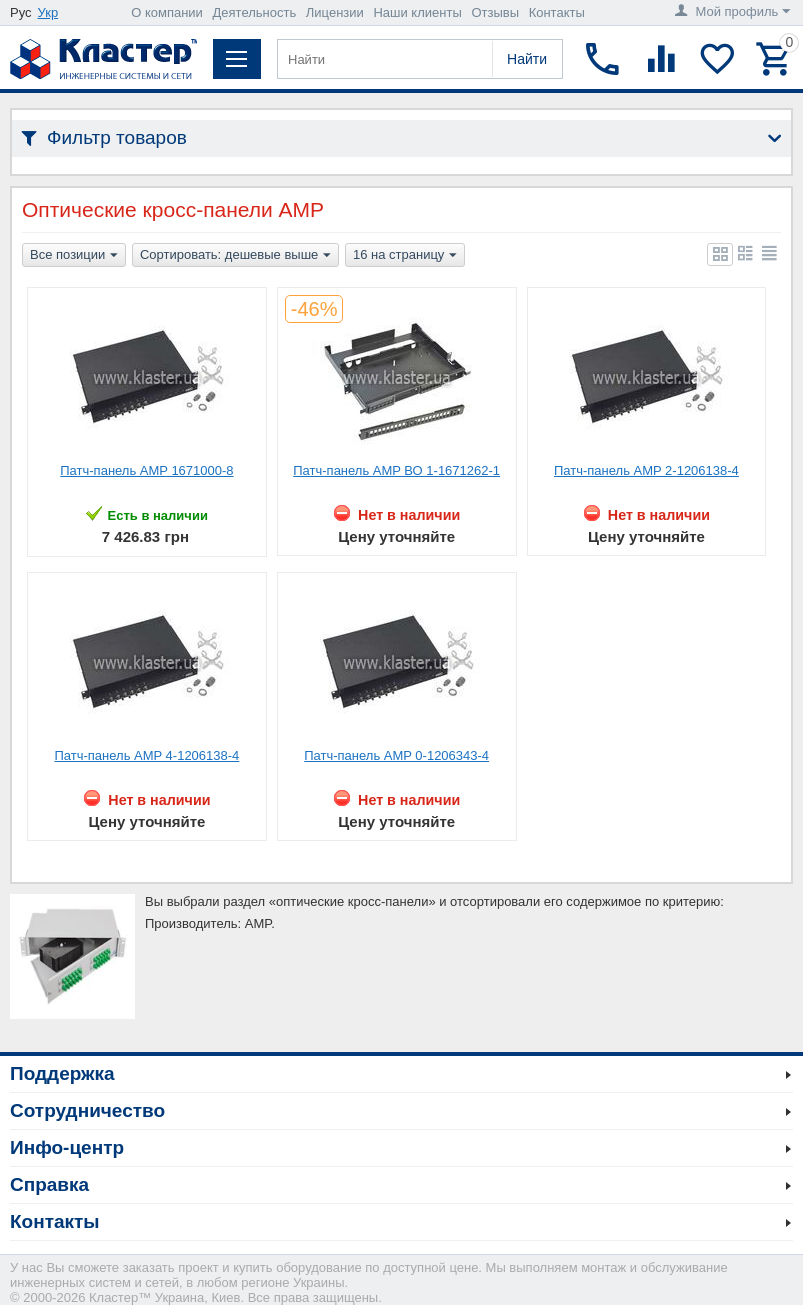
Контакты (557, 12)
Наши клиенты (417, 12)
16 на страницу (405, 256)
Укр (48, 12)
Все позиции (74, 256)
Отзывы (495, 12)
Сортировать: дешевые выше (235, 256)
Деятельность (255, 12)
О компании (167, 12)
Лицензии (335, 12)
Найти (527, 59)
